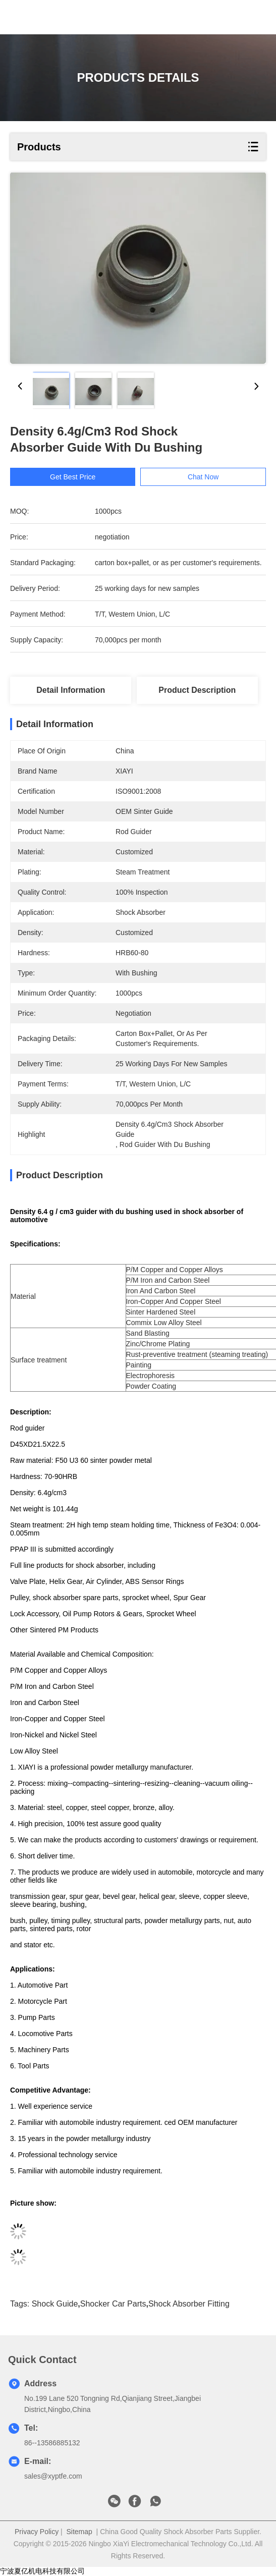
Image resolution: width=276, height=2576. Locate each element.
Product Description (197, 690)
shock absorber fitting (189, 2303)
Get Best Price (78, 477)
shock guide (55, 2303)
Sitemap (79, 2532)
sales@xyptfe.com (53, 2476)
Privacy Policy (37, 2532)
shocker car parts (113, 2303)
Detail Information (70, 690)
